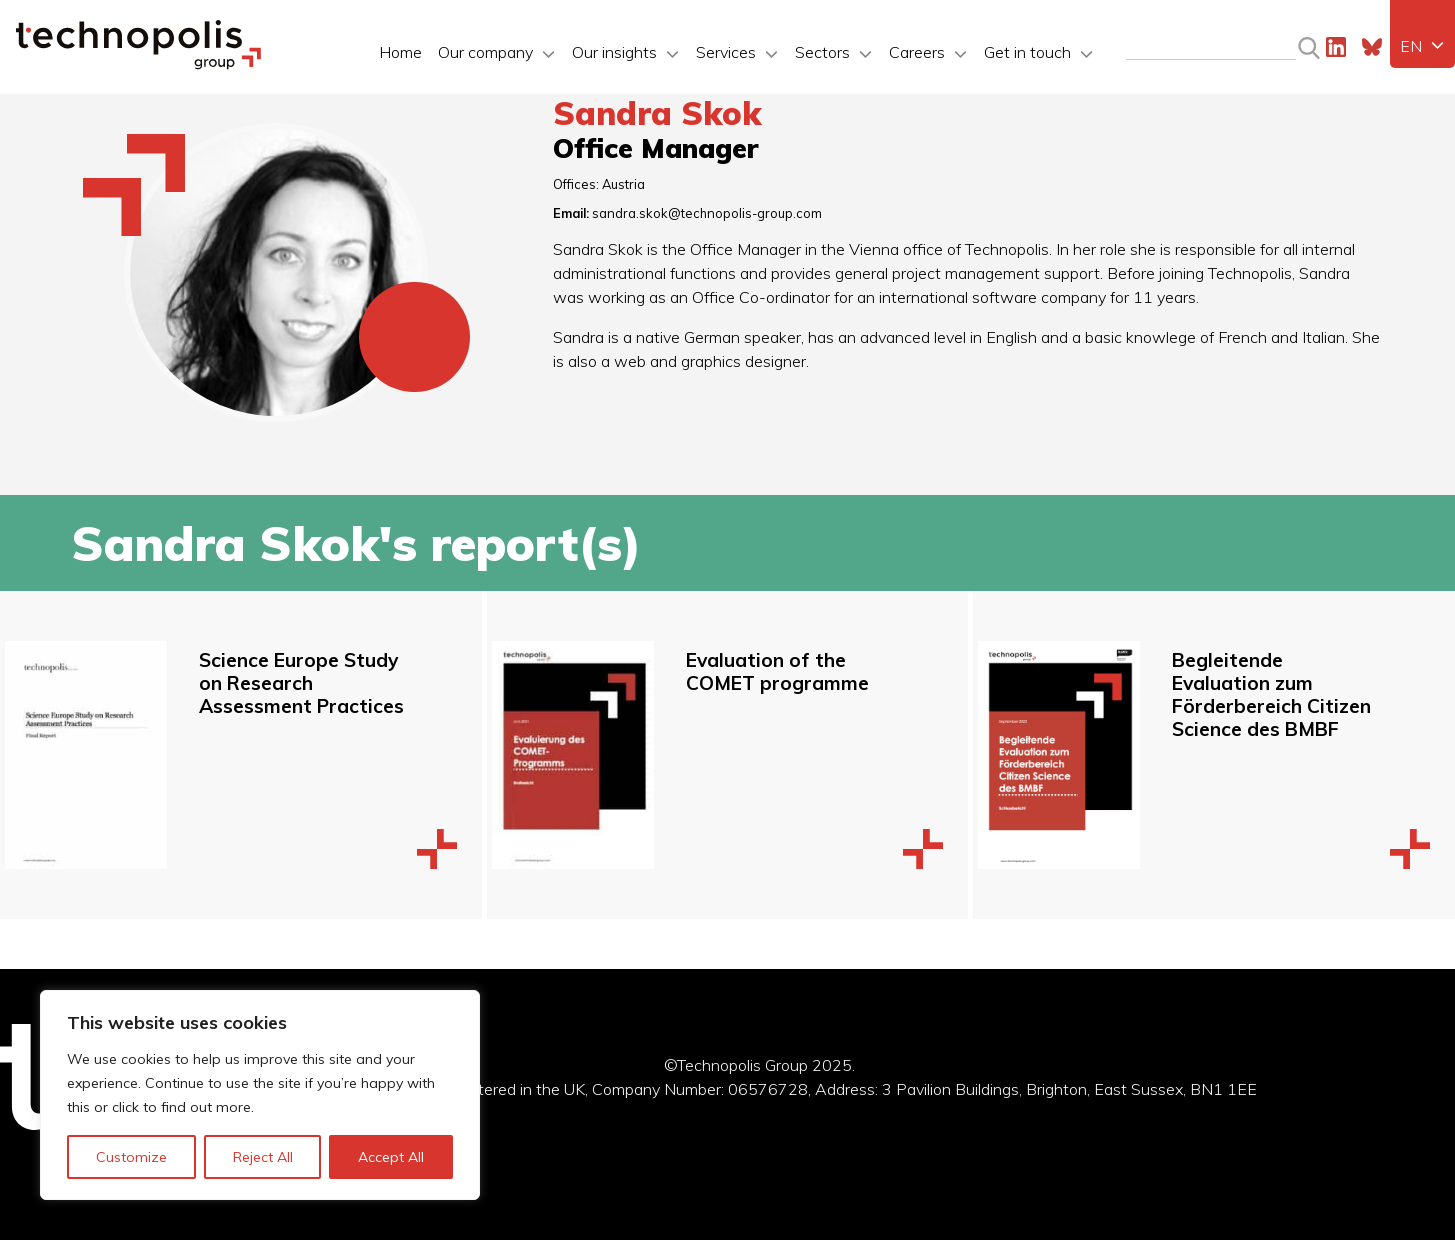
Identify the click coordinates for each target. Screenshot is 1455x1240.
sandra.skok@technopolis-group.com (707, 213)
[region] (260, 1095)
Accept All (391, 1157)
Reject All (263, 1157)
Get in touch (1027, 52)
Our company (485, 52)
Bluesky (1372, 47)
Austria (623, 184)
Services (726, 52)
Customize (131, 1157)
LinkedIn (1336, 47)
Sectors (822, 52)
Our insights (614, 52)
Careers (917, 52)
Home (400, 52)
